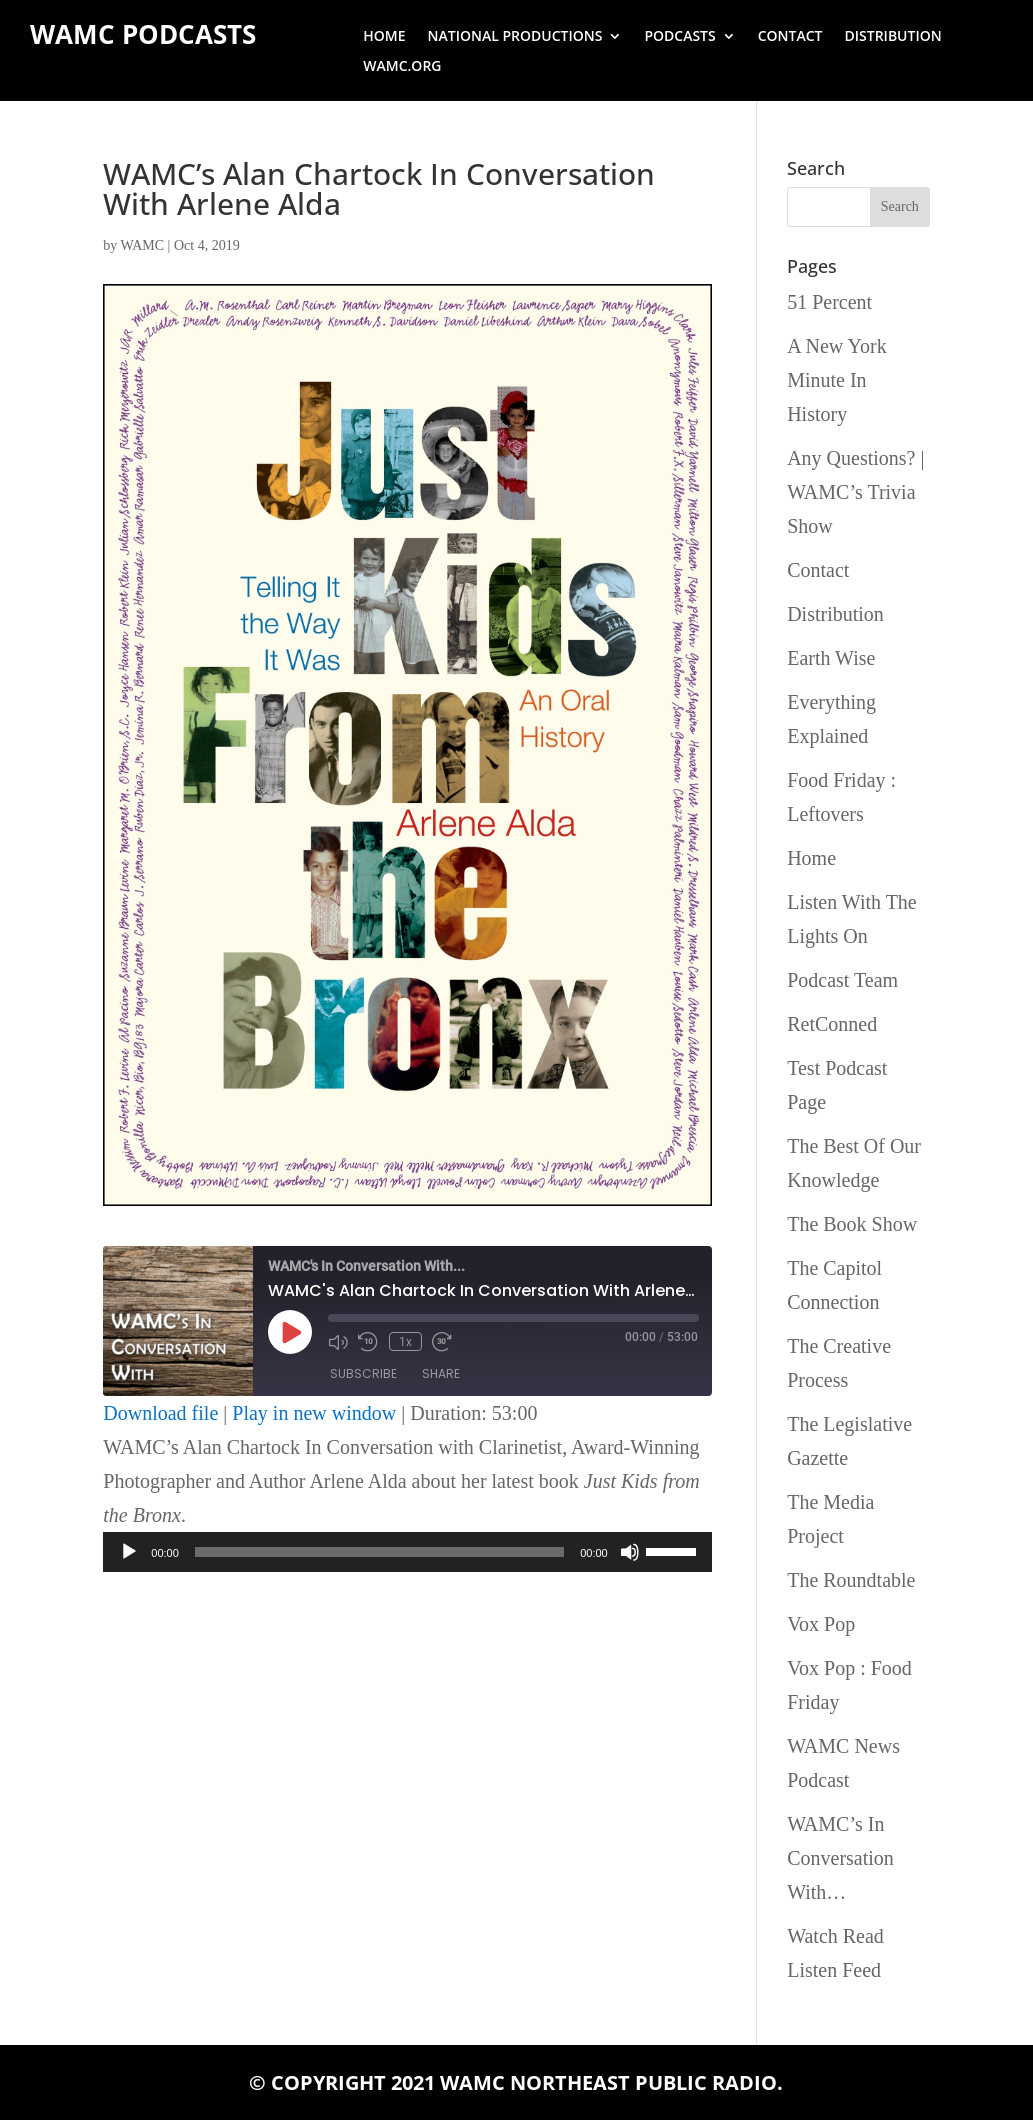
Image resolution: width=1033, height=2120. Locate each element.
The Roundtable (851, 1580)
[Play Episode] (290, 1332)
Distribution (893, 37)
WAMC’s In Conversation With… (840, 1858)
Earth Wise (831, 658)
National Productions (515, 37)
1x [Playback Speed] (404, 1341)
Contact (790, 37)
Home (384, 37)
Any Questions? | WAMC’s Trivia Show (855, 492)
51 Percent (829, 302)
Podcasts (679, 37)
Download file (160, 1413)
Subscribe (363, 1373)
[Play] (129, 1552)
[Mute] (630, 1552)
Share (441, 1373)
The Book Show (852, 1224)
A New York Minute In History (836, 380)
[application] (407, 1552)
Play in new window (314, 1413)
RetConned (832, 1024)
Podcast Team (842, 980)
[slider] (379, 1552)
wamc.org (402, 67)
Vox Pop (821, 1624)
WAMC (143, 245)
